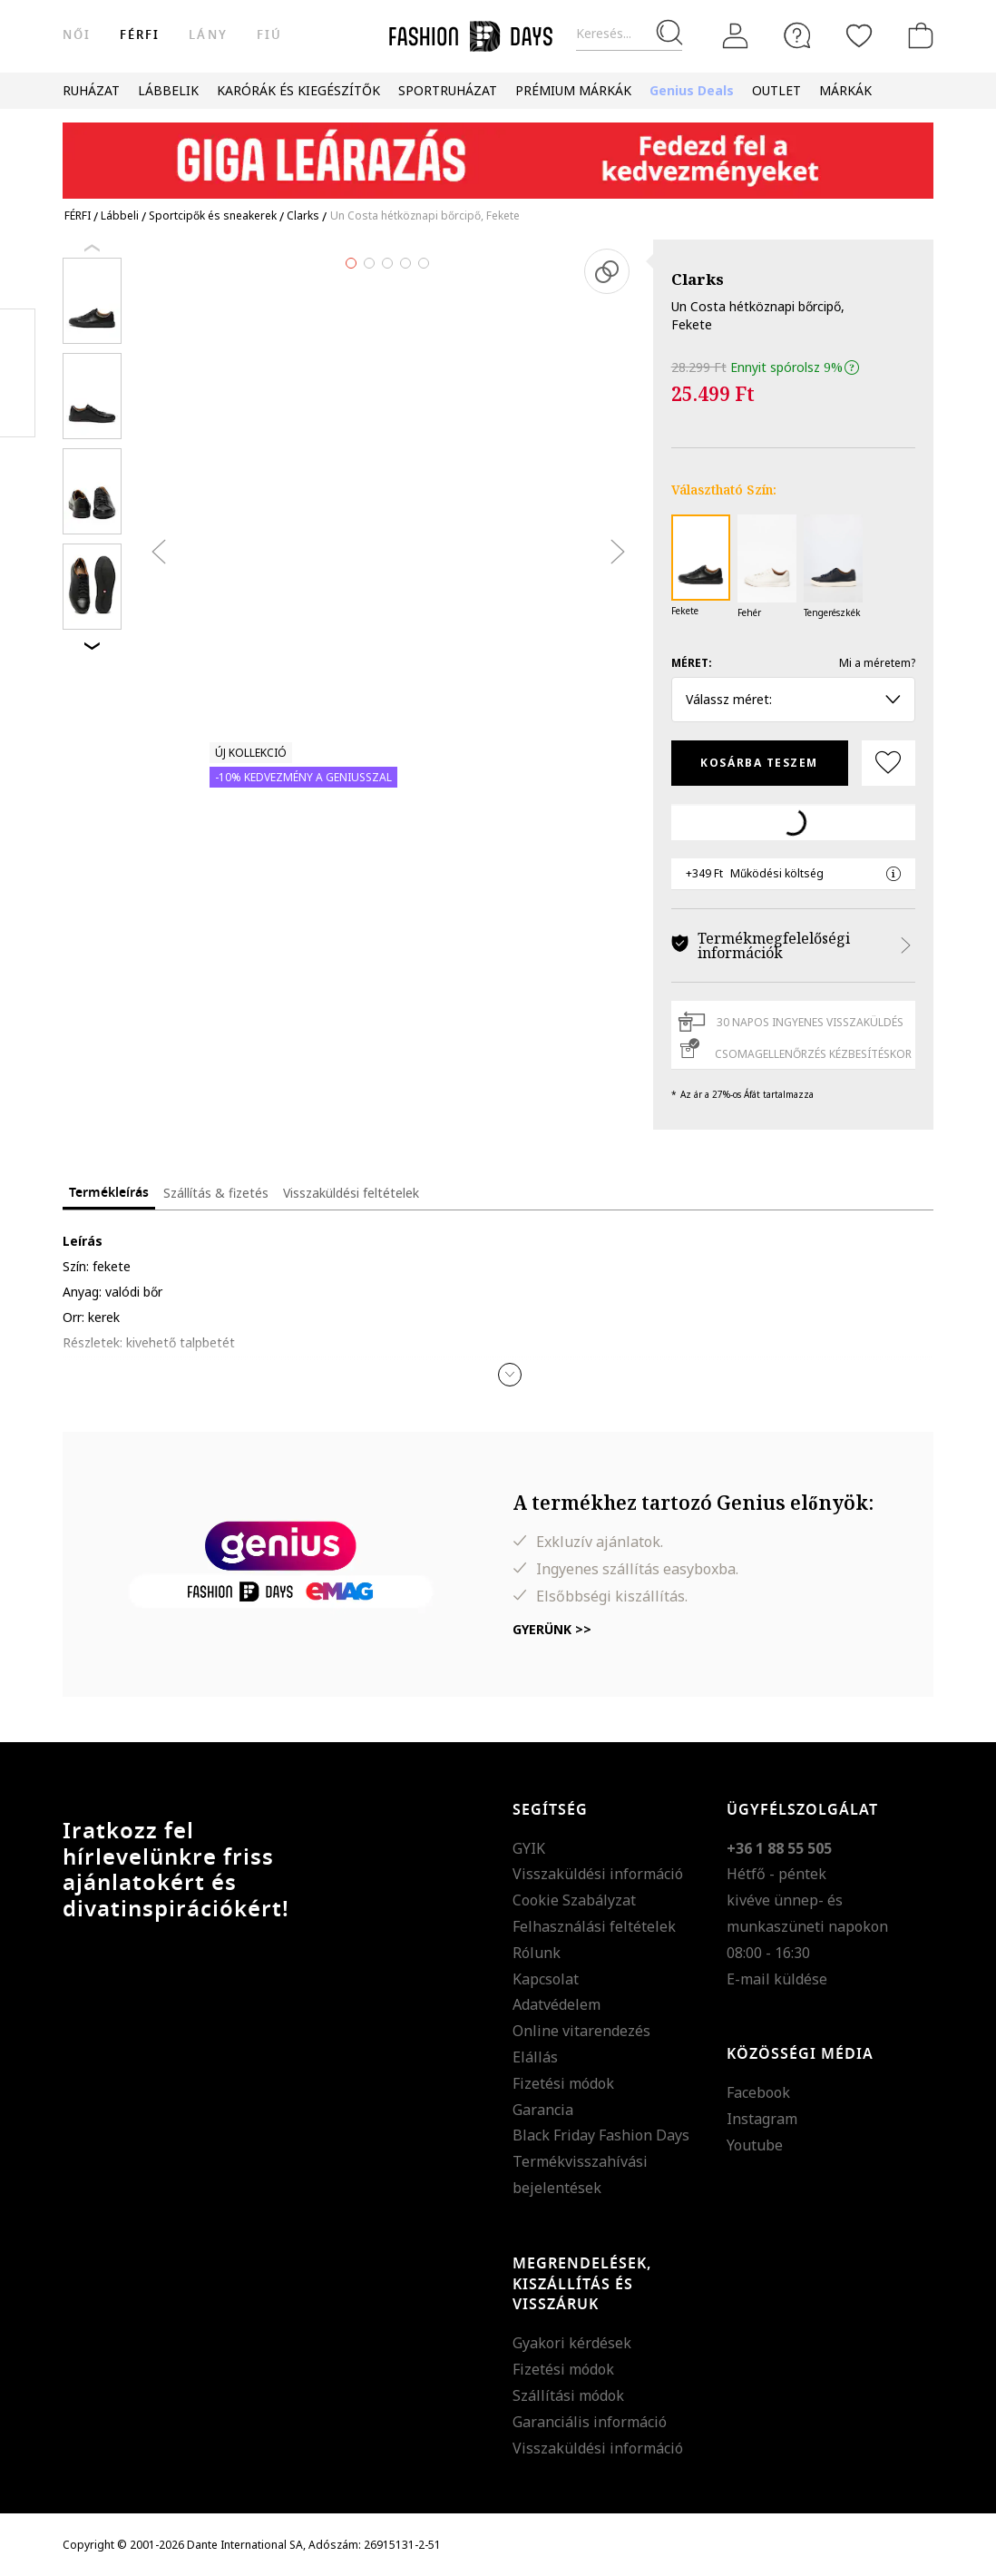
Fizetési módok (563, 2083)
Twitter (17, 409)
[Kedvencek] (859, 35)
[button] (510, 1374)
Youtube (755, 2145)
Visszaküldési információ (598, 1874)
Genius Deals (691, 90)
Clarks (697, 279)
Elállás (535, 2057)
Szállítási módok (568, 2395)
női (77, 35)
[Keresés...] (629, 34)
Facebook (758, 2092)
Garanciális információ (590, 2422)
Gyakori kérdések (572, 2343)
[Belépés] (736, 36)
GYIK (529, 1848)
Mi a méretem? (877, 663)
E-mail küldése (777, 1979)
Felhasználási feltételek (594, 1926)
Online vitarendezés (581, 2031)
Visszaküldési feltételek (351, 1192)
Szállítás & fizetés (216, 1192)
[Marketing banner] (498, 152)
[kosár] (917, 35)
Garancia (543, 2110)
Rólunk (537, 1953)
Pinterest (17, 373)
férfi (140, 35)
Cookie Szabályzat (574, 1900)
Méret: (691, 663)
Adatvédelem (557, 2004)
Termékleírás (109, 1192)
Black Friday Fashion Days (601, 2135)
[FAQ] (797, 35)
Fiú (269, 35)
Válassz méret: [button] (793, 699)
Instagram (762, 2119)
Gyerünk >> (552, 1629)
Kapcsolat (546, 1979)
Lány (208, 35)
